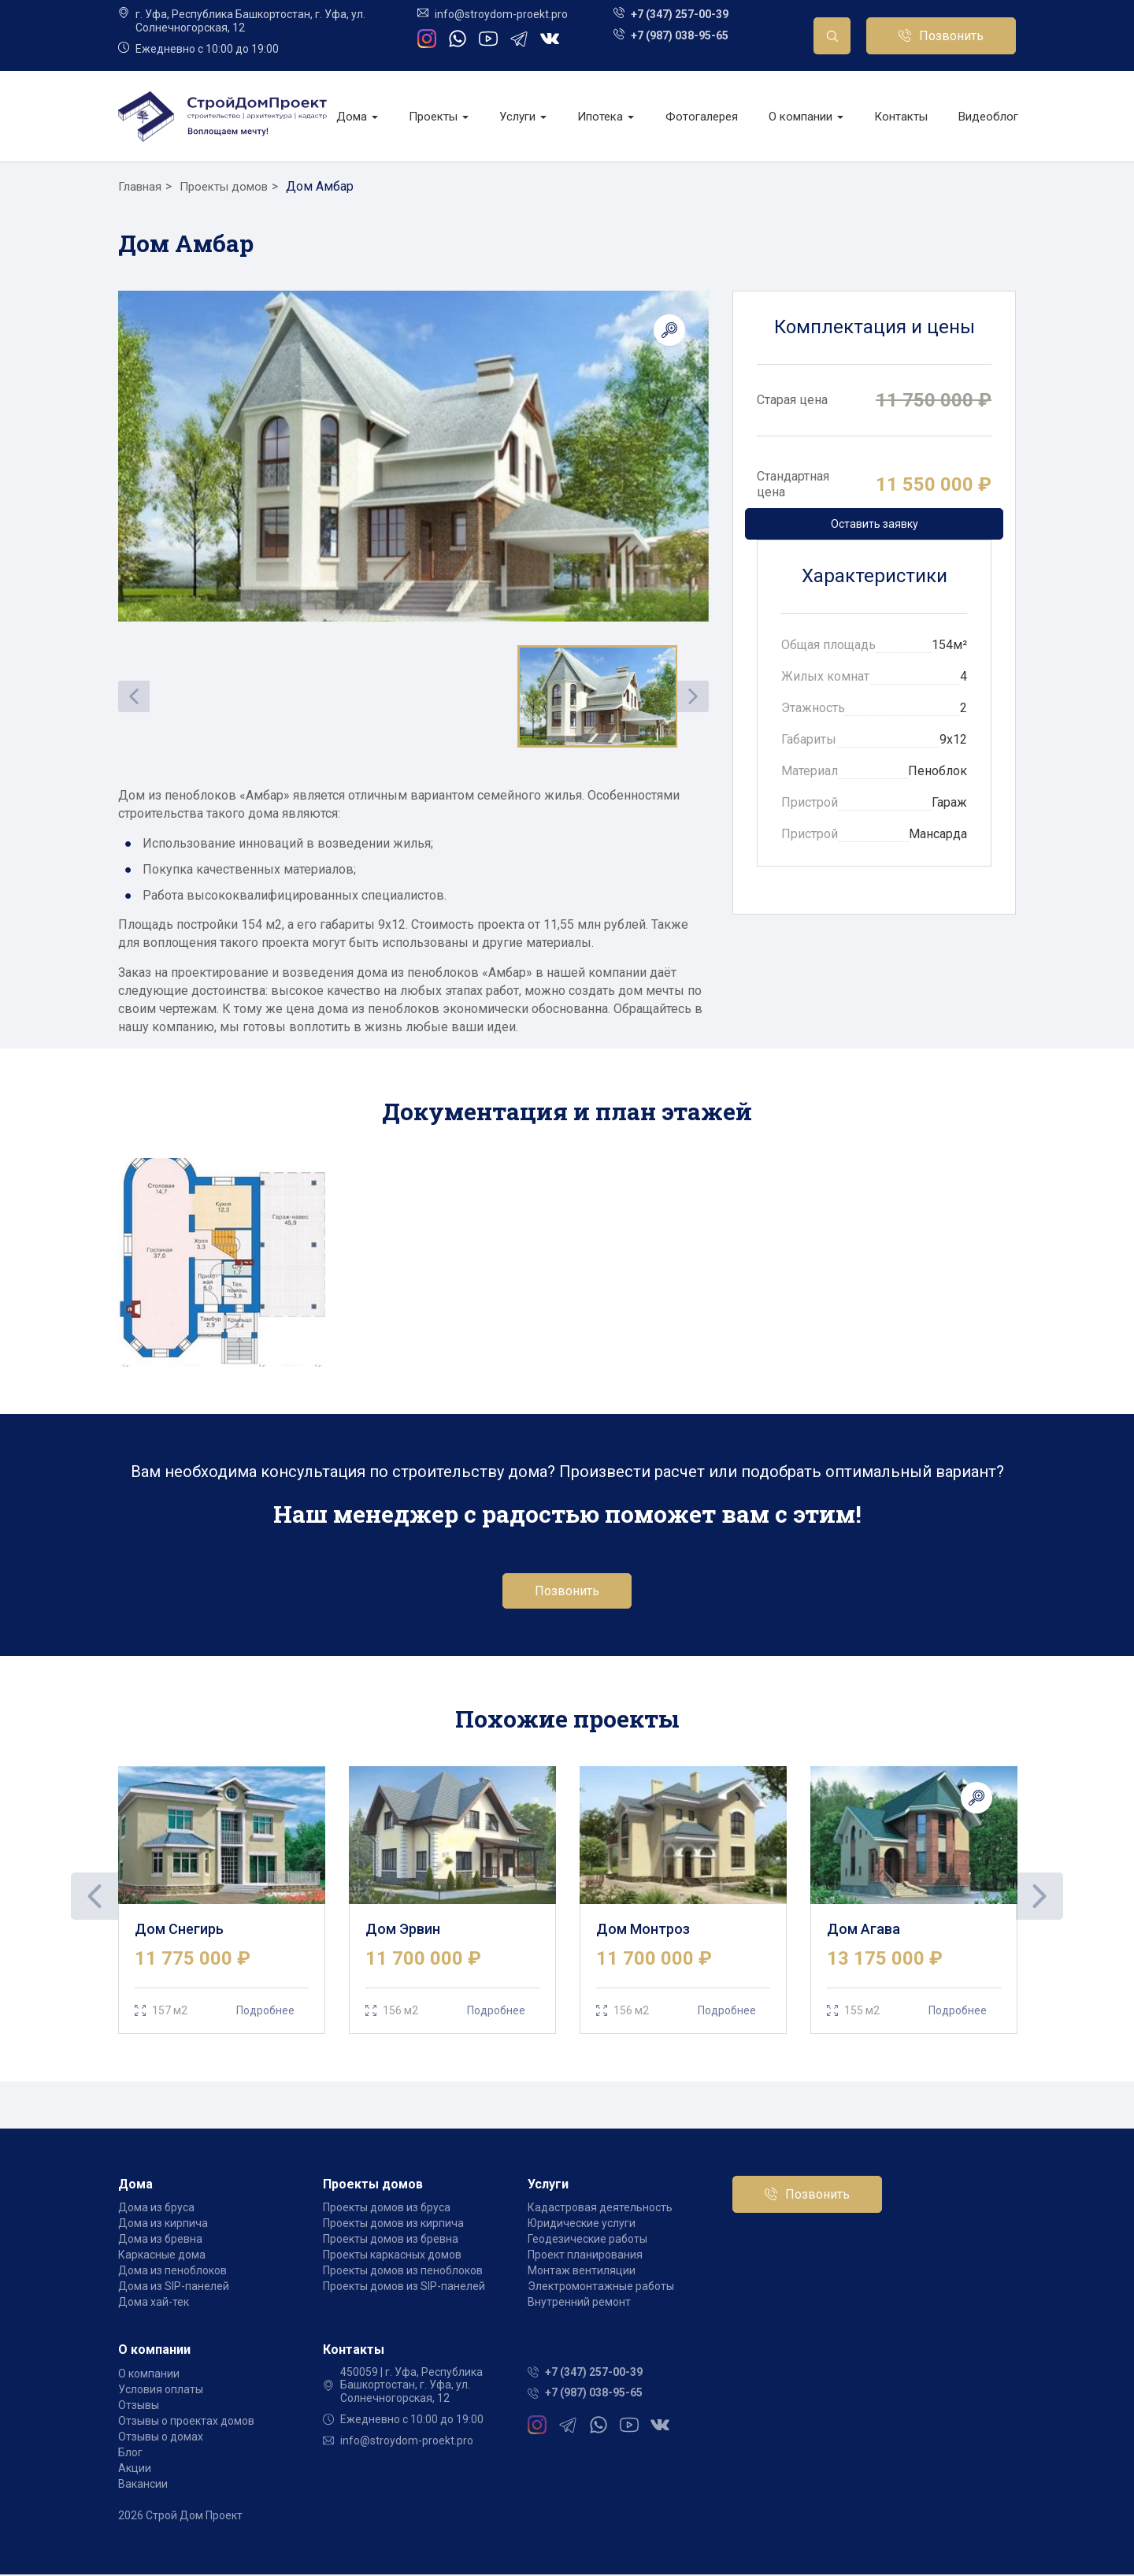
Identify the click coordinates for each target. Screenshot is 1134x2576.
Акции (134, 2469)
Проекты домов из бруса (386, 2209)
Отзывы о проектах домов (186, 2422)
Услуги (523, 116)
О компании (806, 116)
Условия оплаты (160, 2391)
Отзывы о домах (160, 2438)
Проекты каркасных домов (392, 2257)
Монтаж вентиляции (582, 2272)
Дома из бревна (160, 2241)
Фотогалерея (701, 116)
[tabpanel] (221, 1901)
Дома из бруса (156, 2209)
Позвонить (951, 35)
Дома (357, 116)
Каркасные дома (162, 2257)
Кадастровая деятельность (600, 2209)
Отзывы (138, 2406)
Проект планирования (585, 2257)
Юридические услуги (582, 2225)
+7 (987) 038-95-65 (679, 35)
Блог (130, 2454)
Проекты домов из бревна (390, 2241)
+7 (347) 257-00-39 (679, 14)
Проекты (439, 116)
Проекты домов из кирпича (393, 2225)
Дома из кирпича (163, 2225)
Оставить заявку (874, 524)
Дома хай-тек (153, 2304)
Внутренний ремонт (579, 2304)
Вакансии (143, 2485)
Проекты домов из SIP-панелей (404, 2288)
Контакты (901, 116)
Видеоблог (988, 116)
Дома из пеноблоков (172, 2272)
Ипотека (605, 116)
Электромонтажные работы (601, 2288)
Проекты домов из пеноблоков (403, 2272)
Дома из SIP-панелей (173, 2288)
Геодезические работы (587, 2241)
